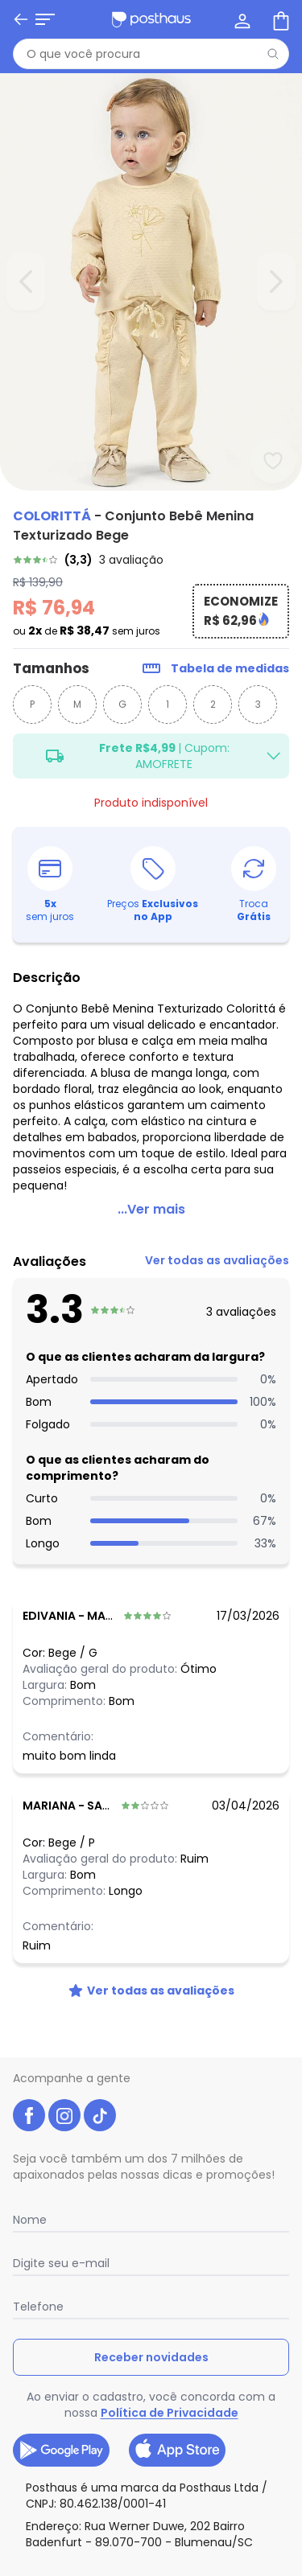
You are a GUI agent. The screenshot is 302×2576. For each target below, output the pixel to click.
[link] (151, 560)
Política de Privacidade (169, 2413)
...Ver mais (151, 1209)
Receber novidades (151, 2357)
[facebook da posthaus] (29, 2115)
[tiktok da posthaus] (100, 2115)
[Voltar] (21, 19)
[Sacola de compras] (279, 19)
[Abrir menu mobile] (45, 19)
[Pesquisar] (273, 54)
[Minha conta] (240, 19)
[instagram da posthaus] (64, 2115)
